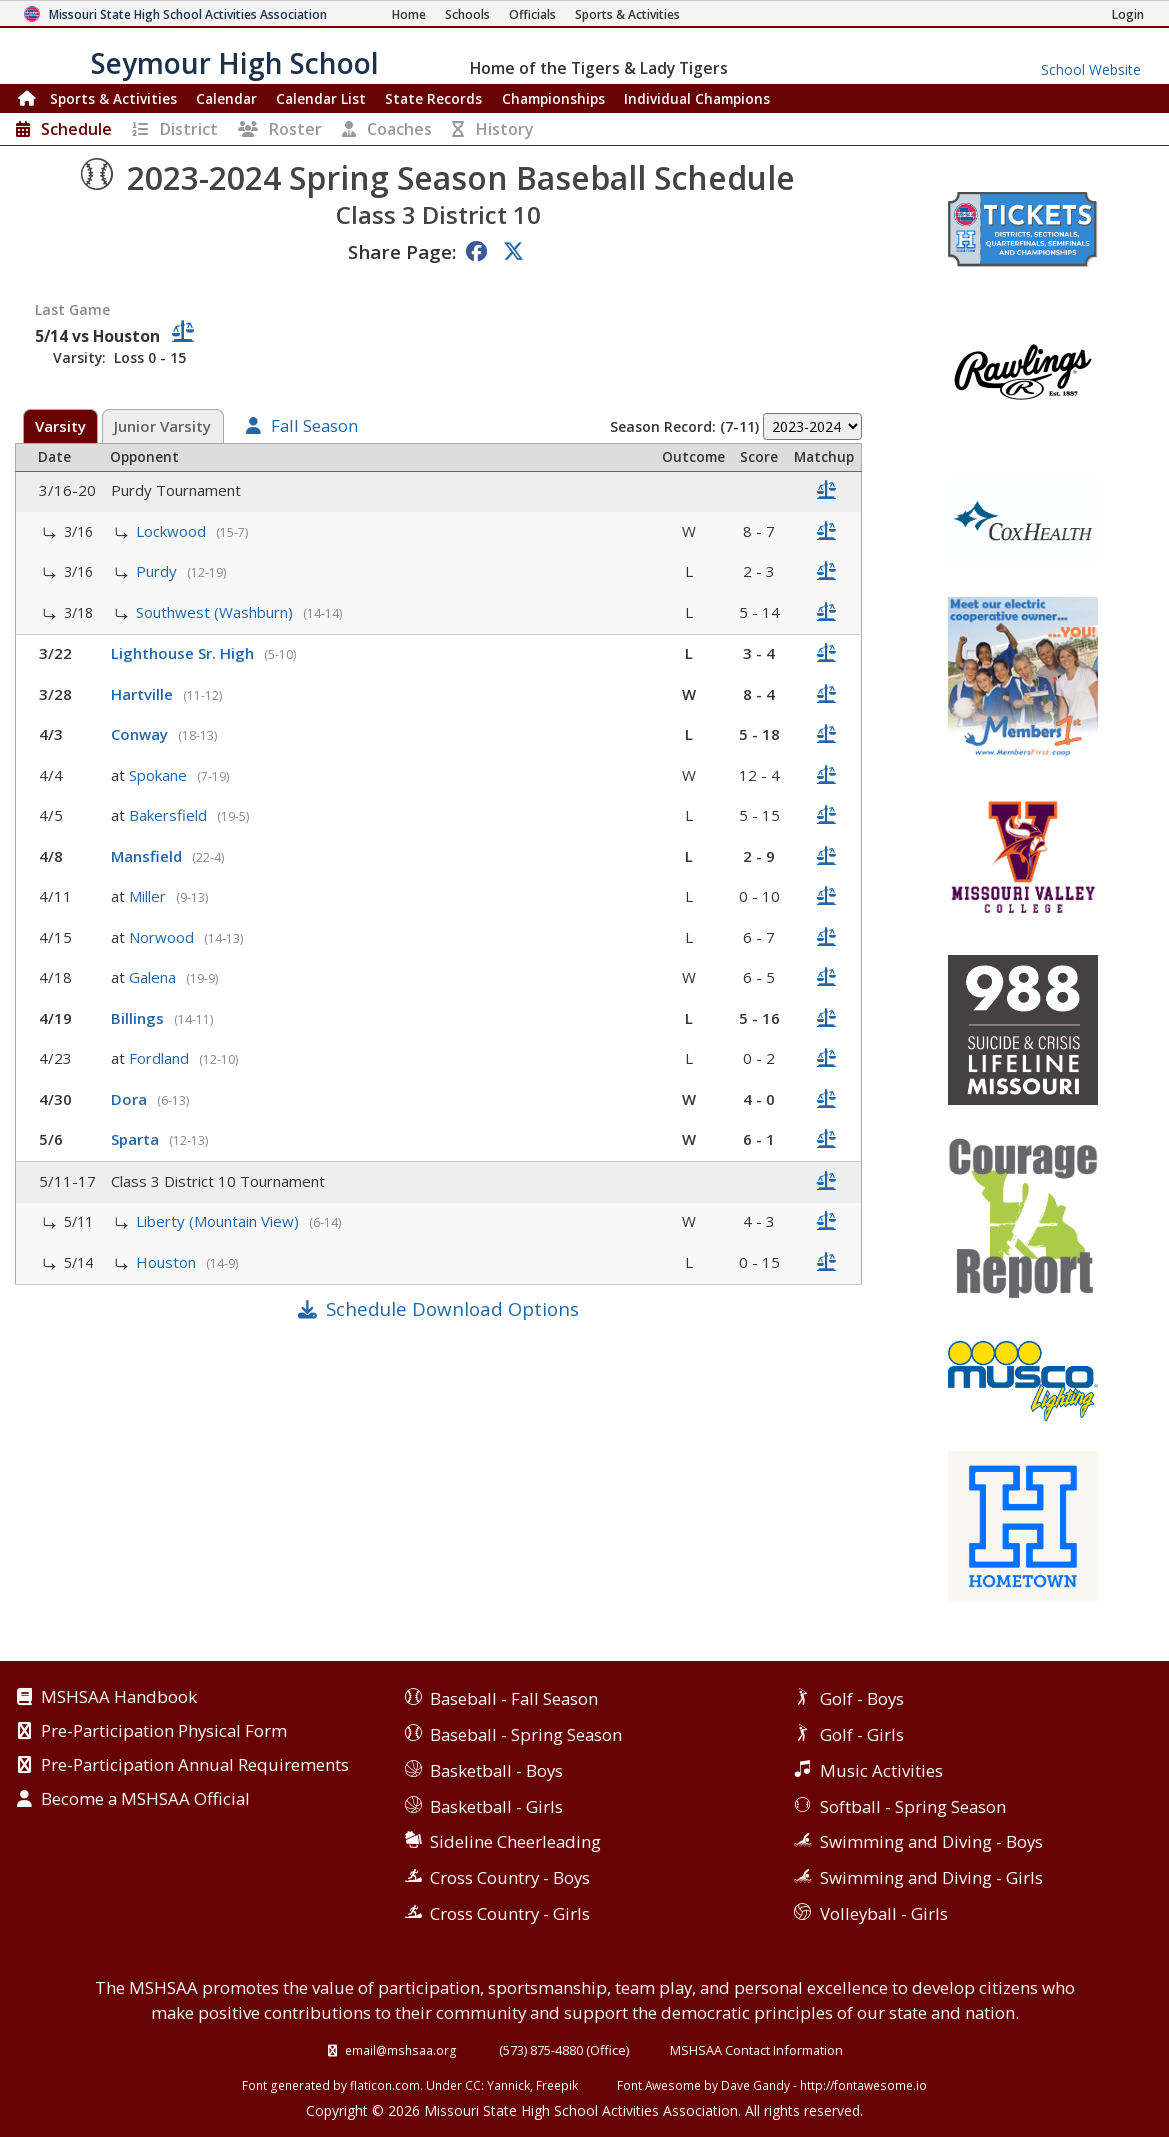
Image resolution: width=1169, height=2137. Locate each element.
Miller (149, 896)
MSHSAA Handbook (119, 1698)
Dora (131, 1099)
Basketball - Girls (496, 1806)
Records (433, 98)
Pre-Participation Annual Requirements (195, 1766)
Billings (139, 1018)
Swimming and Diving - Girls (931, 1877)
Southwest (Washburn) (216, 612)
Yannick (508, 2085)
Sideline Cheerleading (515, 1841)
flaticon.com (385, 2085)
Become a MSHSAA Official (145, 1800)
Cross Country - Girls (510, 1913)
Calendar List (321, 98)
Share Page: (402, 251)
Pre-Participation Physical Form (164, 1732)
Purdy (158, 571)
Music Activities (881, 1770)
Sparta (137, 1139)
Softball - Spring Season (913, 1806)
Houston (168, 1262)
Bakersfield (170, 815)
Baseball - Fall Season (514, 1698)
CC (473, 2085)
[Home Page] (409, 14)
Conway (141, 734)
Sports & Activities (113, 98)
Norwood (163, 937)
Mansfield (148, 856)
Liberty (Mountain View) (219, 1221)
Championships (553, 98)
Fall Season (314, 427)
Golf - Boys (862, 1698)
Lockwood (173, 531)
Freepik (557, 2085)
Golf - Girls (862, 1734)
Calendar (226, 98)
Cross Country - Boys (510, 1877)
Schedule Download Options (452, 1308)
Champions (697, 98)
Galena (154, 977)
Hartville (144, 694)
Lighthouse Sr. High (184, 653)
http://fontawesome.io (863, 2085)
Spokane (160, 775)
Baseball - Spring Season (526, 1734)
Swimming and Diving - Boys (931, 1841)
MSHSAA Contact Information (756, 2050)
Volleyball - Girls (884, 1913)
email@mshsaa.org (401, 2050)
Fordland (161, 1058)
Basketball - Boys (496, 1770)
